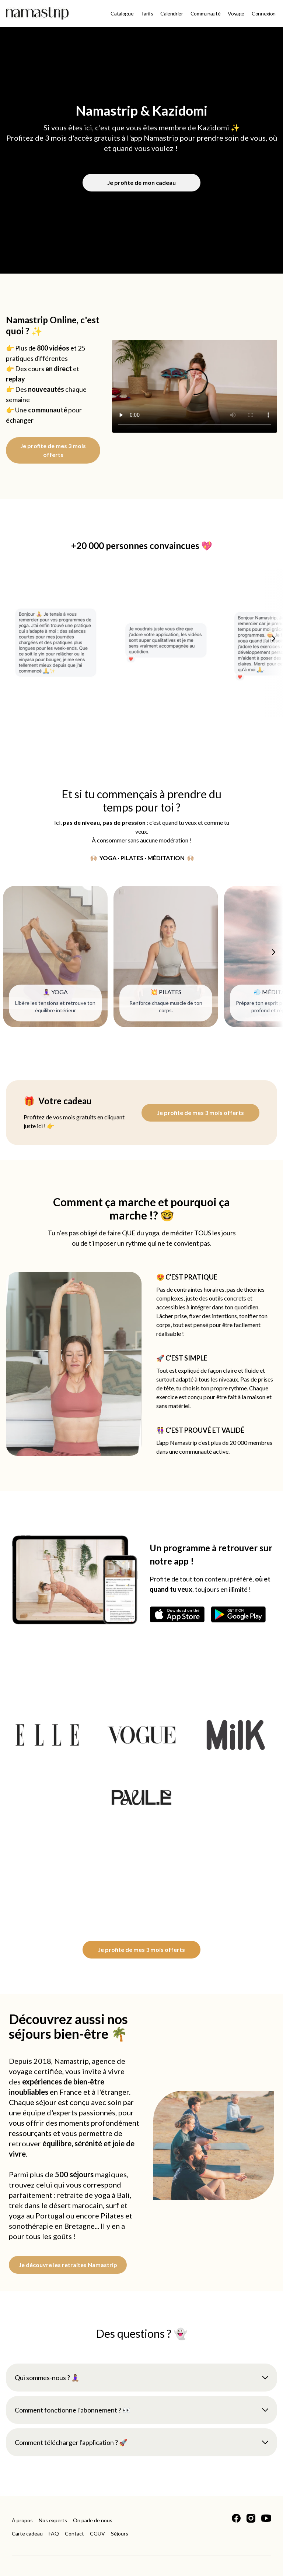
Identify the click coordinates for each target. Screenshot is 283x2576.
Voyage (236, 13)
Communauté (206, 13)
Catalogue (122, 13)
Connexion (264, 13)
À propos (22, 2520)
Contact (74, 2533)
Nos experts (53, 2520)
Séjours (119, 2533)
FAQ (54, 2533)
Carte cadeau (27, 2533)
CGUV (97, 2533)
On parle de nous (92, 2520)
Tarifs (147, 13)
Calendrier (171, 13)
